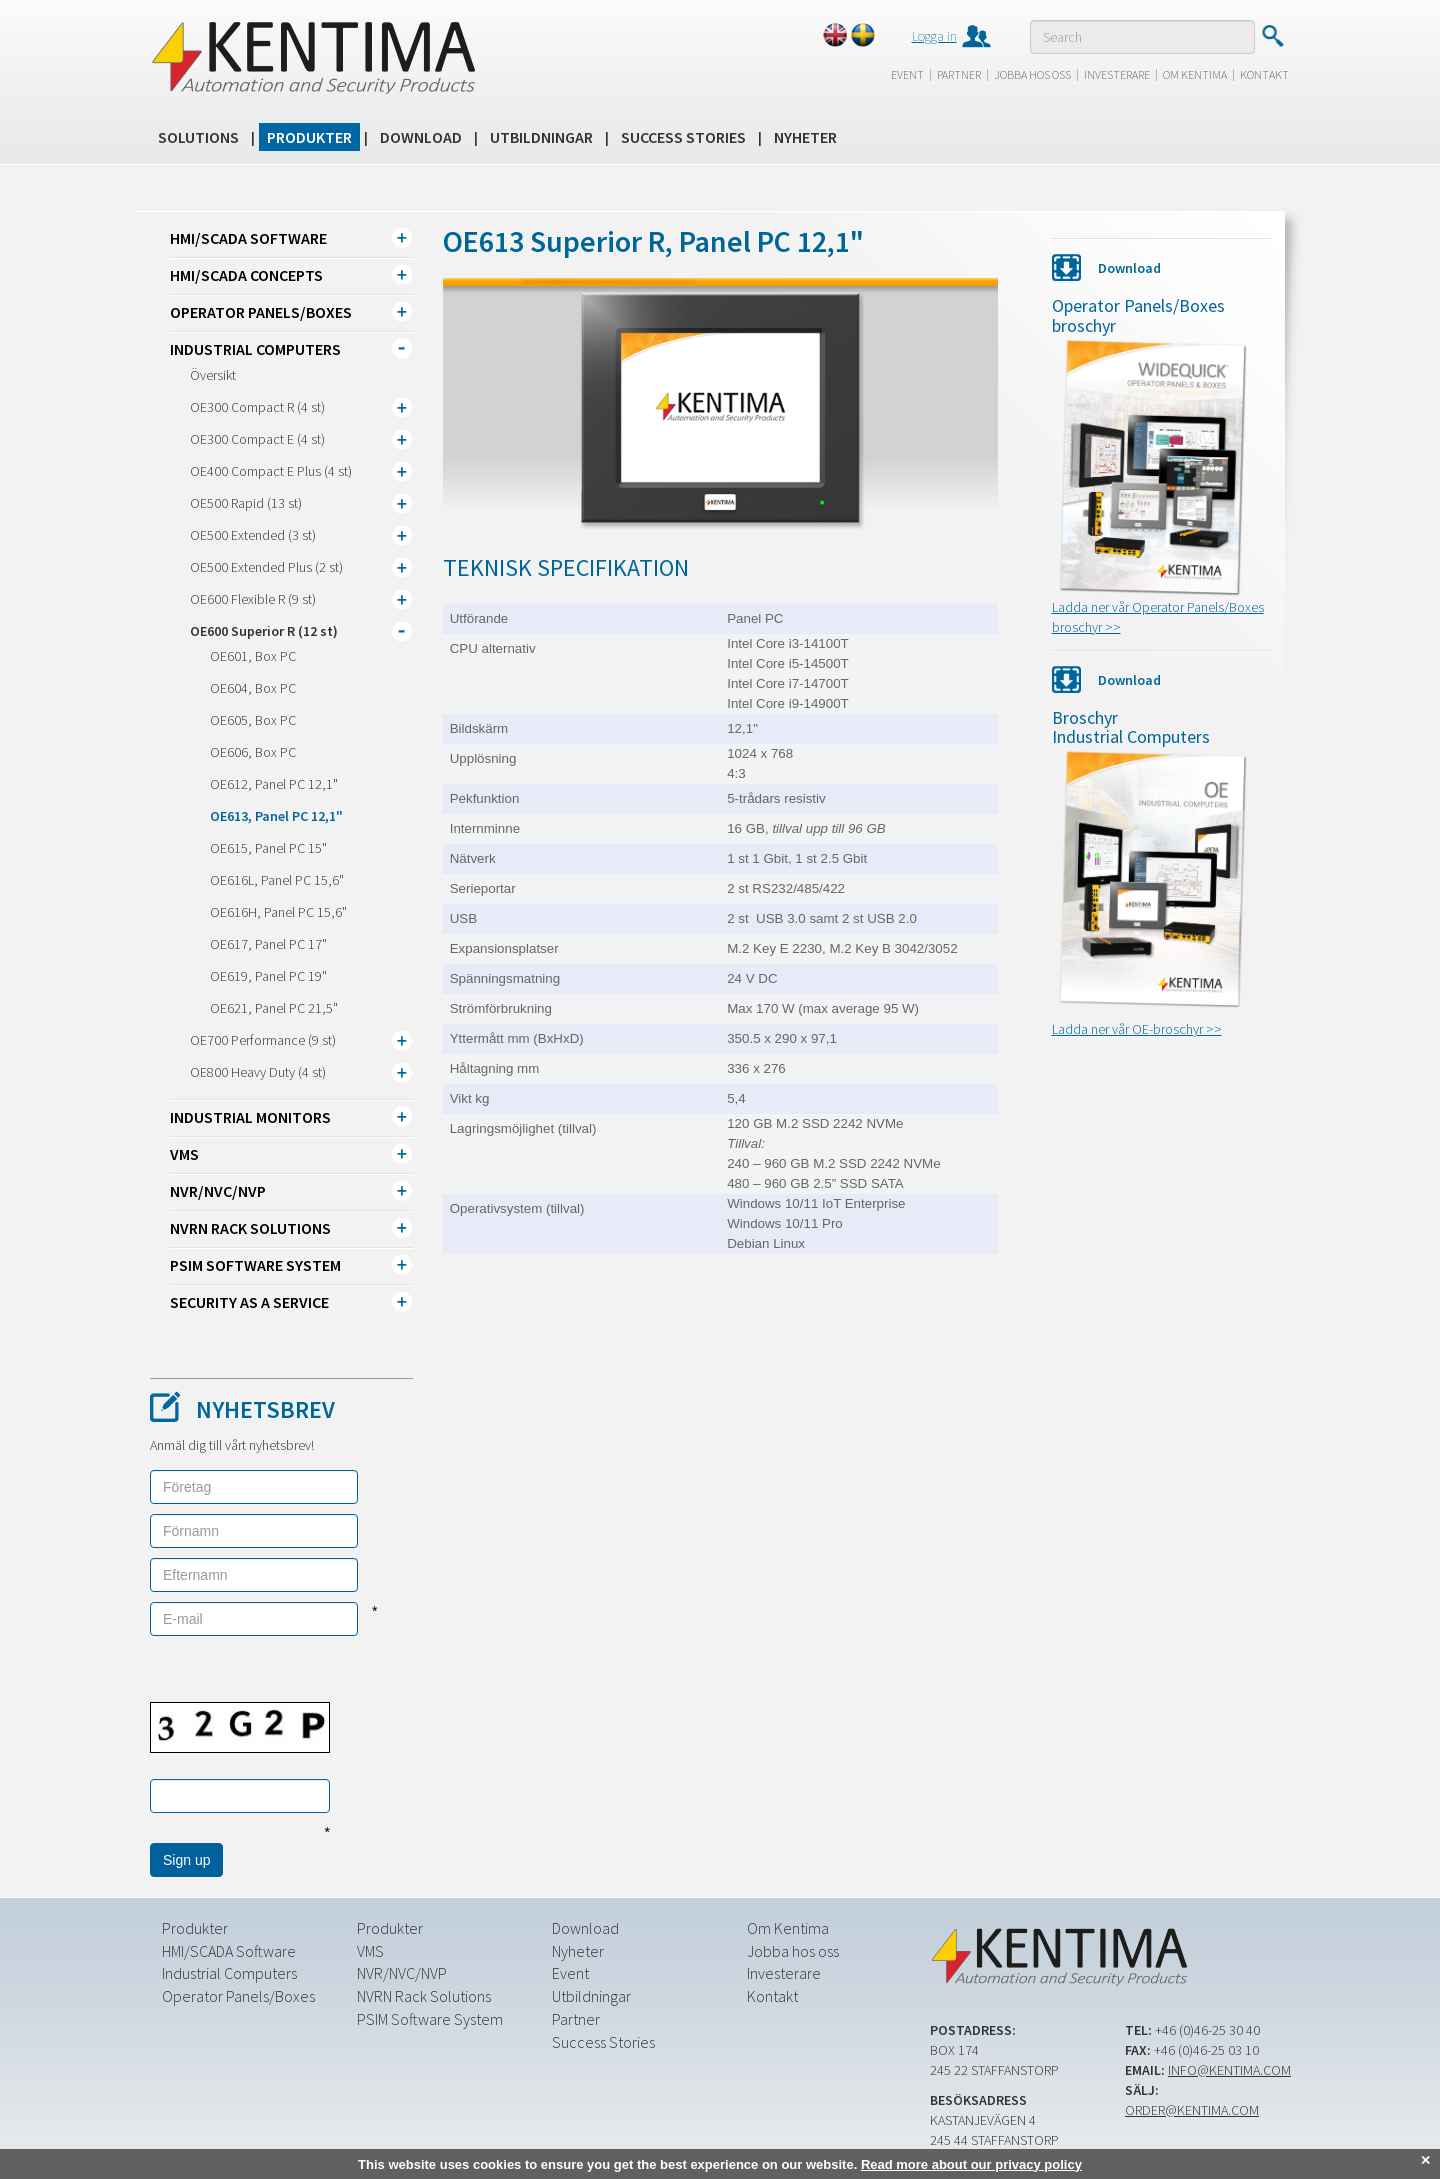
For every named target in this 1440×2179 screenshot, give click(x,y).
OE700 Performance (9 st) (263, 1040)
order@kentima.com (1192, 2109)
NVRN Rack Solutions (250, 1228)
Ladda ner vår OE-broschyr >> (1137, 1029)
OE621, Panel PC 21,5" (274, 1008)
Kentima (312, 57)
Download (421, 137)
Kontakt (1264, 74)
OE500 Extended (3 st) (253, 535)
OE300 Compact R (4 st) (257, 407)
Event (907, 74)
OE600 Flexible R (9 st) (253, 599)
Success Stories (683, 137)
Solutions (198, 137)
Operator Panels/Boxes (261, 312)
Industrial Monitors (250, 1117)
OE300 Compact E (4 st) (257, 439)
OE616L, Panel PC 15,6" (277, 880)
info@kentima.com (1229, 2069)
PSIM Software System (255, 1265)
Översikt (213, 375)
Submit (1272, 36)
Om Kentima (1195, 74)
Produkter (309, 137)
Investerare (1117, 74)
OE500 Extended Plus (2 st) (266, 567)
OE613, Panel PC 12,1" (276, 816)
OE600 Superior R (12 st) (264, 631)
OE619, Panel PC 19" (268, 976)
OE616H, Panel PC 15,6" (278, 912)
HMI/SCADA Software (248, 238)
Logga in (934, 36)
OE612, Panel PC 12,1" (274, 784)
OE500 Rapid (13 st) (246, 503)
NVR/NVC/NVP (218, 1191)
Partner (959, 74)
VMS (184, 1154)
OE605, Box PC (253, 720)
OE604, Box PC (253, 688)
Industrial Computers (255, 349)
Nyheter (805, 137)
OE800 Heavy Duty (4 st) (258, 1072)
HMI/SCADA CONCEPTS (246, 275)
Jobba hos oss (1032, 74)
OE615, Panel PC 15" (268, 848)
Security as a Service (249, 1302)
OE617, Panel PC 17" (268, 944)
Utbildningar (541, 137)
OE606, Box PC (253, 752)
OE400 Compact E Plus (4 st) (271, 471)
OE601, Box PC (253, 656)
